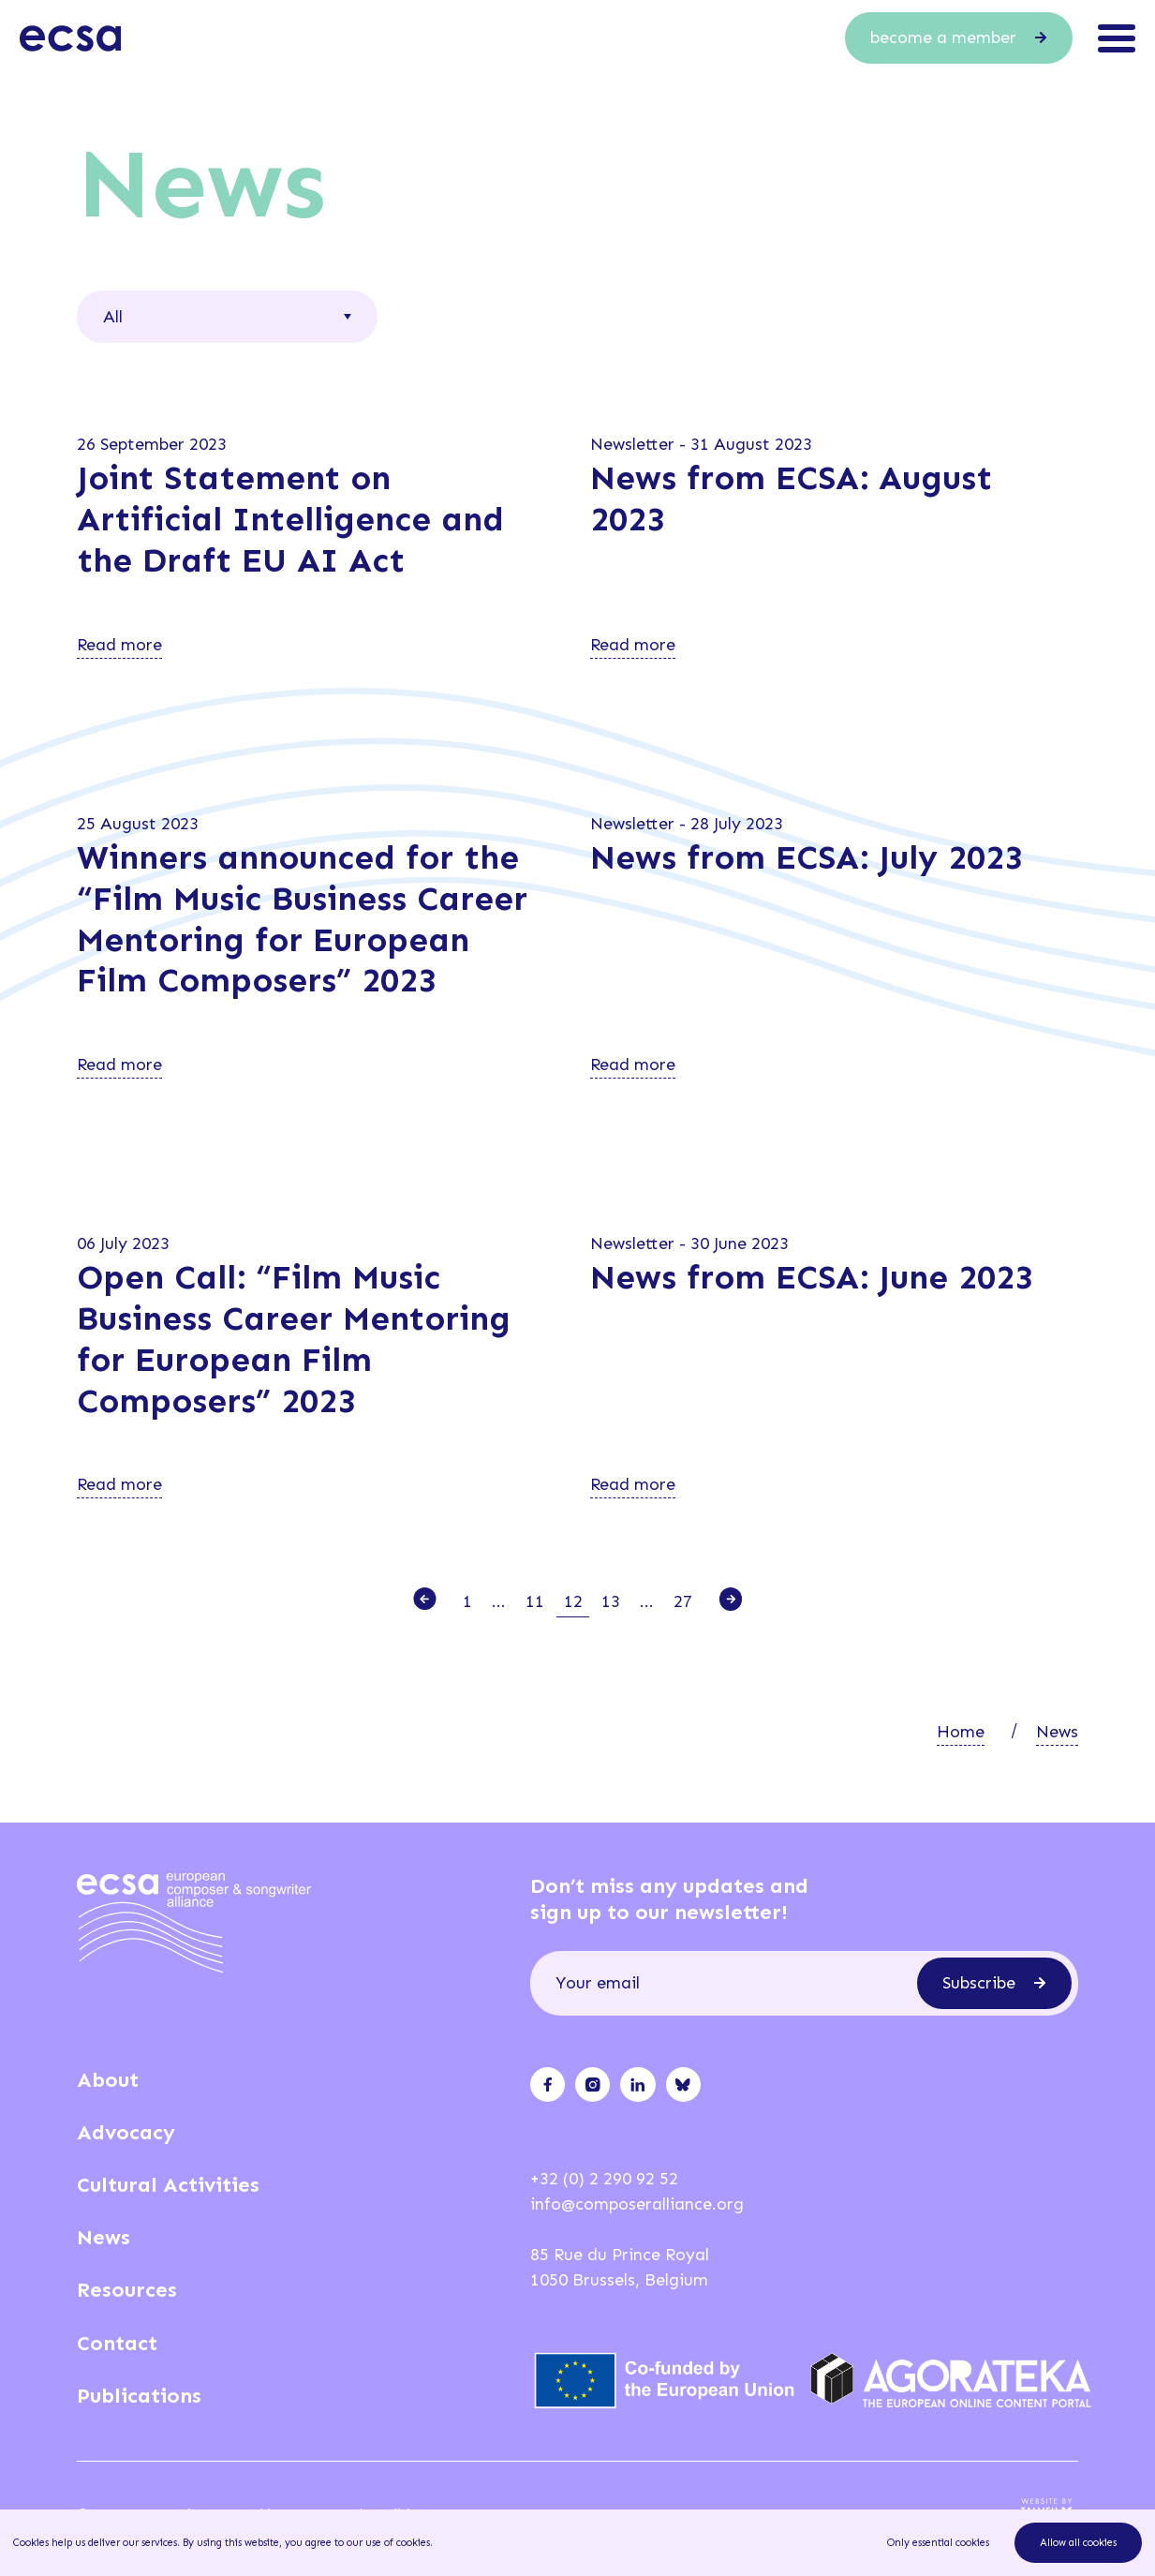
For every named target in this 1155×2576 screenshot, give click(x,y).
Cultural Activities (168, 2184)
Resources (127, 2289)
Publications (139, 2395)
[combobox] (227, 316)
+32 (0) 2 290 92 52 (604, 2178)
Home (961, 1731)
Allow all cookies (1078, 2543)
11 (535, 1601)
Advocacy (126, 2132)
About (108, 2079)
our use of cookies (388, 2543)
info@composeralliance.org (637, 2204)
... (499, 1601)
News (1057, 1731)
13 (610, 1601)
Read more (119, 644)
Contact (117, 2343)
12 (573, 1601)
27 (683, 1601)
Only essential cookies (938, 2543)
